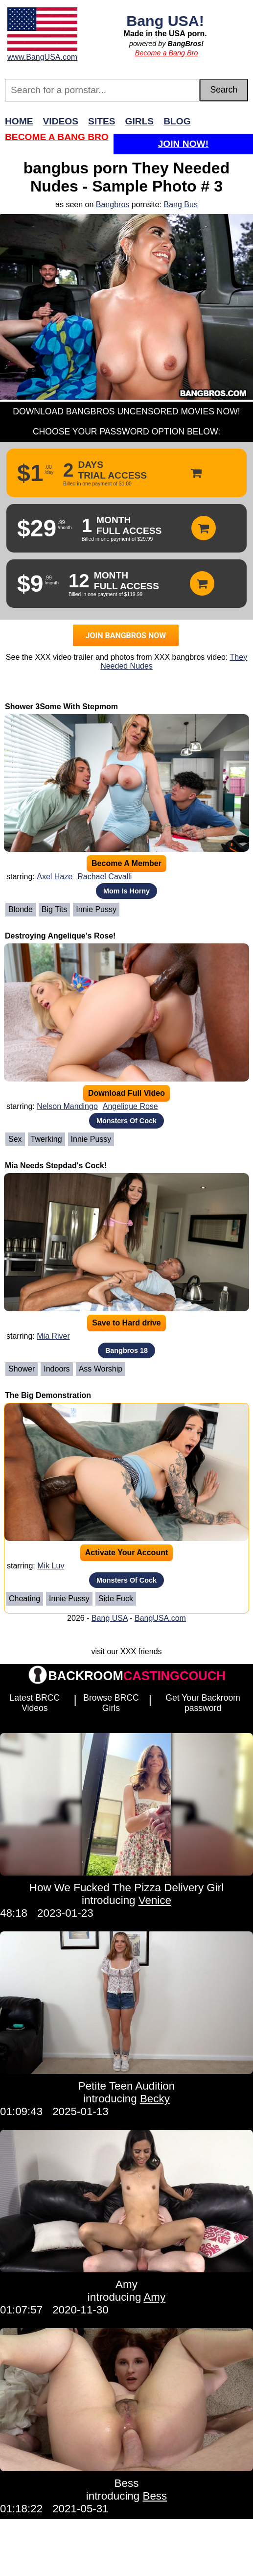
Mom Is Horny (126, 891)
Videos (61, 121)
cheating (24, 1598)
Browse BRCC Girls (110, 1703)
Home (19, 121)
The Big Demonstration (48, 1395)
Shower (21, 1369)
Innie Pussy (96, 909)
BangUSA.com (160, 1618)
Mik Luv (50, 1566)
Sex (15, 1139)
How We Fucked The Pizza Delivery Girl (126, 1887)
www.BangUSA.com (42, 57)
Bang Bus (181, 204)
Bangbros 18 (126, 1350)
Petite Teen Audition (126, 2086)
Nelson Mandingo (67, 1106)
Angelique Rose (130, 1106)
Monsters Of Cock (126, 1121)
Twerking (46, 1139)
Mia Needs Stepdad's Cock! (56, 1165)
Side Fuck (115, 1598)
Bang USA (110, 1618)
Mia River (53, 1336)
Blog (176, 121)
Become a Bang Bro (166, 53)
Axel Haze (54, 876)
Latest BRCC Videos (35, 1703)
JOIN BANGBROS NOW (126, 635)
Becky (155, 2099)
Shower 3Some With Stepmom (61, 706)
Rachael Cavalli (104, 876)
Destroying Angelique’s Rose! (60, 936)
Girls (139, 121)
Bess (127, 2483)
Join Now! (183, 144)
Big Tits (54, 909)
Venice (154, 1900)
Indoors (56, 1369)
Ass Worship (101, 1369)
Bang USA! (165, 20)
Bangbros (113, 204)
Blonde (20, 909)
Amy (126, 2284)
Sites (101, 121)
